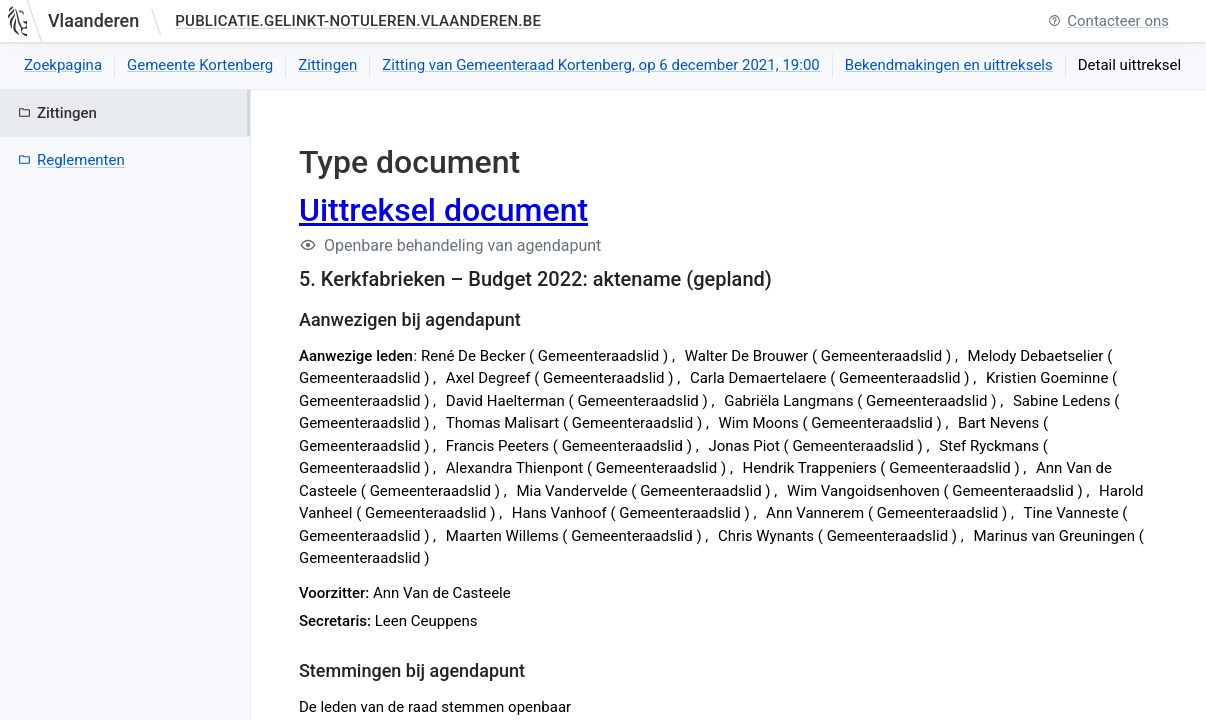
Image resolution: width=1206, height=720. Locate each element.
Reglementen (71, 160)
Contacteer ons (1108, 21)
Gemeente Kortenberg (200, 65)
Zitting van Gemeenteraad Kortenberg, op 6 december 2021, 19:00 (600, 65)
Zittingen (327, 65)
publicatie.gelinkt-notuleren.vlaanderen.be (358, 21)
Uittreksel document (443, 210)
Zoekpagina (63, 65)
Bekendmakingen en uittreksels (949, 65)
